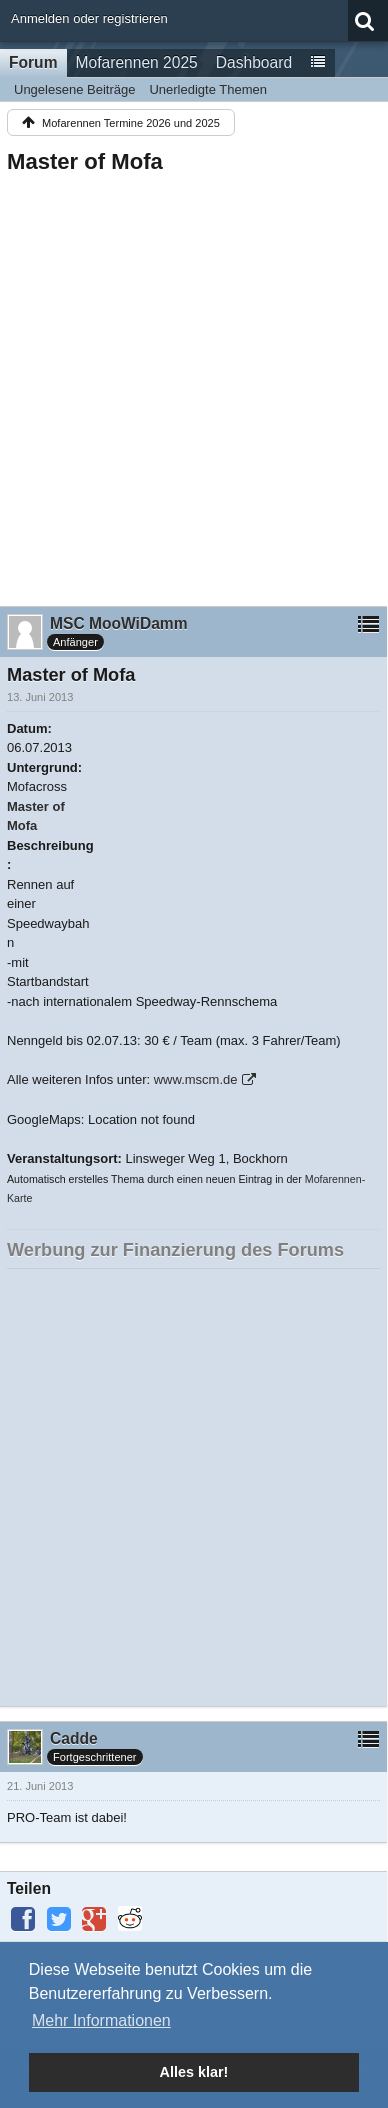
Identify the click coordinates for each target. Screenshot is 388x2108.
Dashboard (254, 62)
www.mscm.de (196, 1079)
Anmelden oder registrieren (89, 18)
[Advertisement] (194, 384)
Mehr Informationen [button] (101, 2020)
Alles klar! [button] (194, 2072)
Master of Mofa (85, 161)
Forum (33, 62)
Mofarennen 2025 (137, 62)
